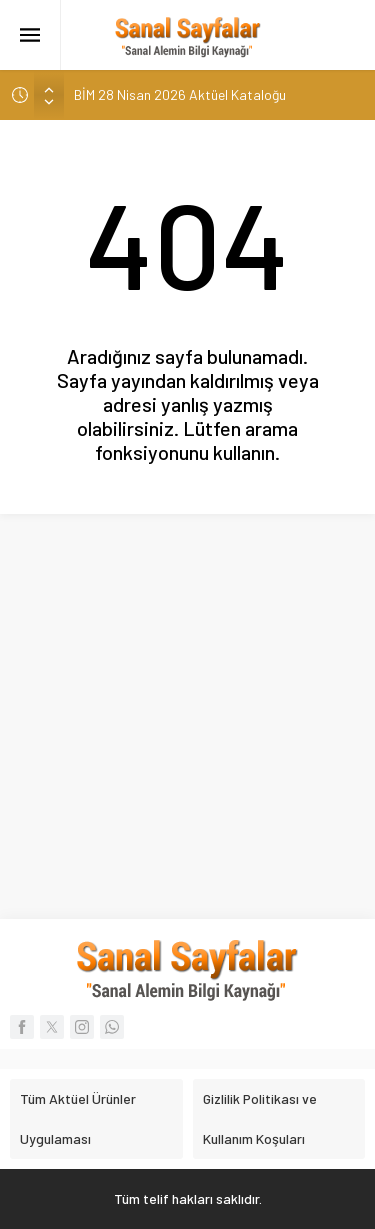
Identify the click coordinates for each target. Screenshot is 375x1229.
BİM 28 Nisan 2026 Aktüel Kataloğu (180, 94)
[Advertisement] (187, 711)
